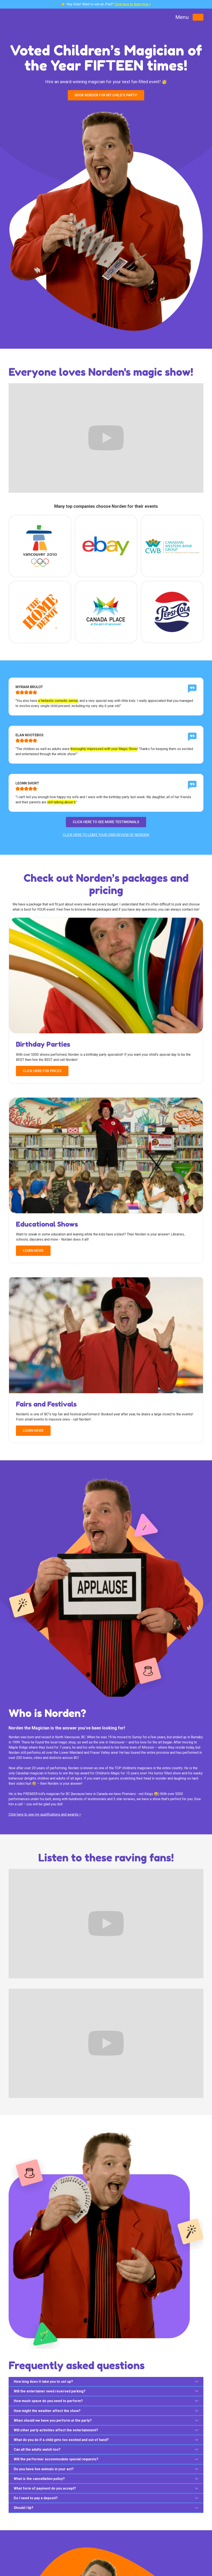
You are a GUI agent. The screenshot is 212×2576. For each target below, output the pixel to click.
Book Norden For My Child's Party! (106, 95)
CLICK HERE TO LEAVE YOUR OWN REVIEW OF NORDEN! (106, 835)
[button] (182, 17)
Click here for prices (42, 1071)
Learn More (33, 1251)
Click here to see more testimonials (106, 822)
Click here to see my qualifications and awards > (45, 1814)
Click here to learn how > (132, 4)
